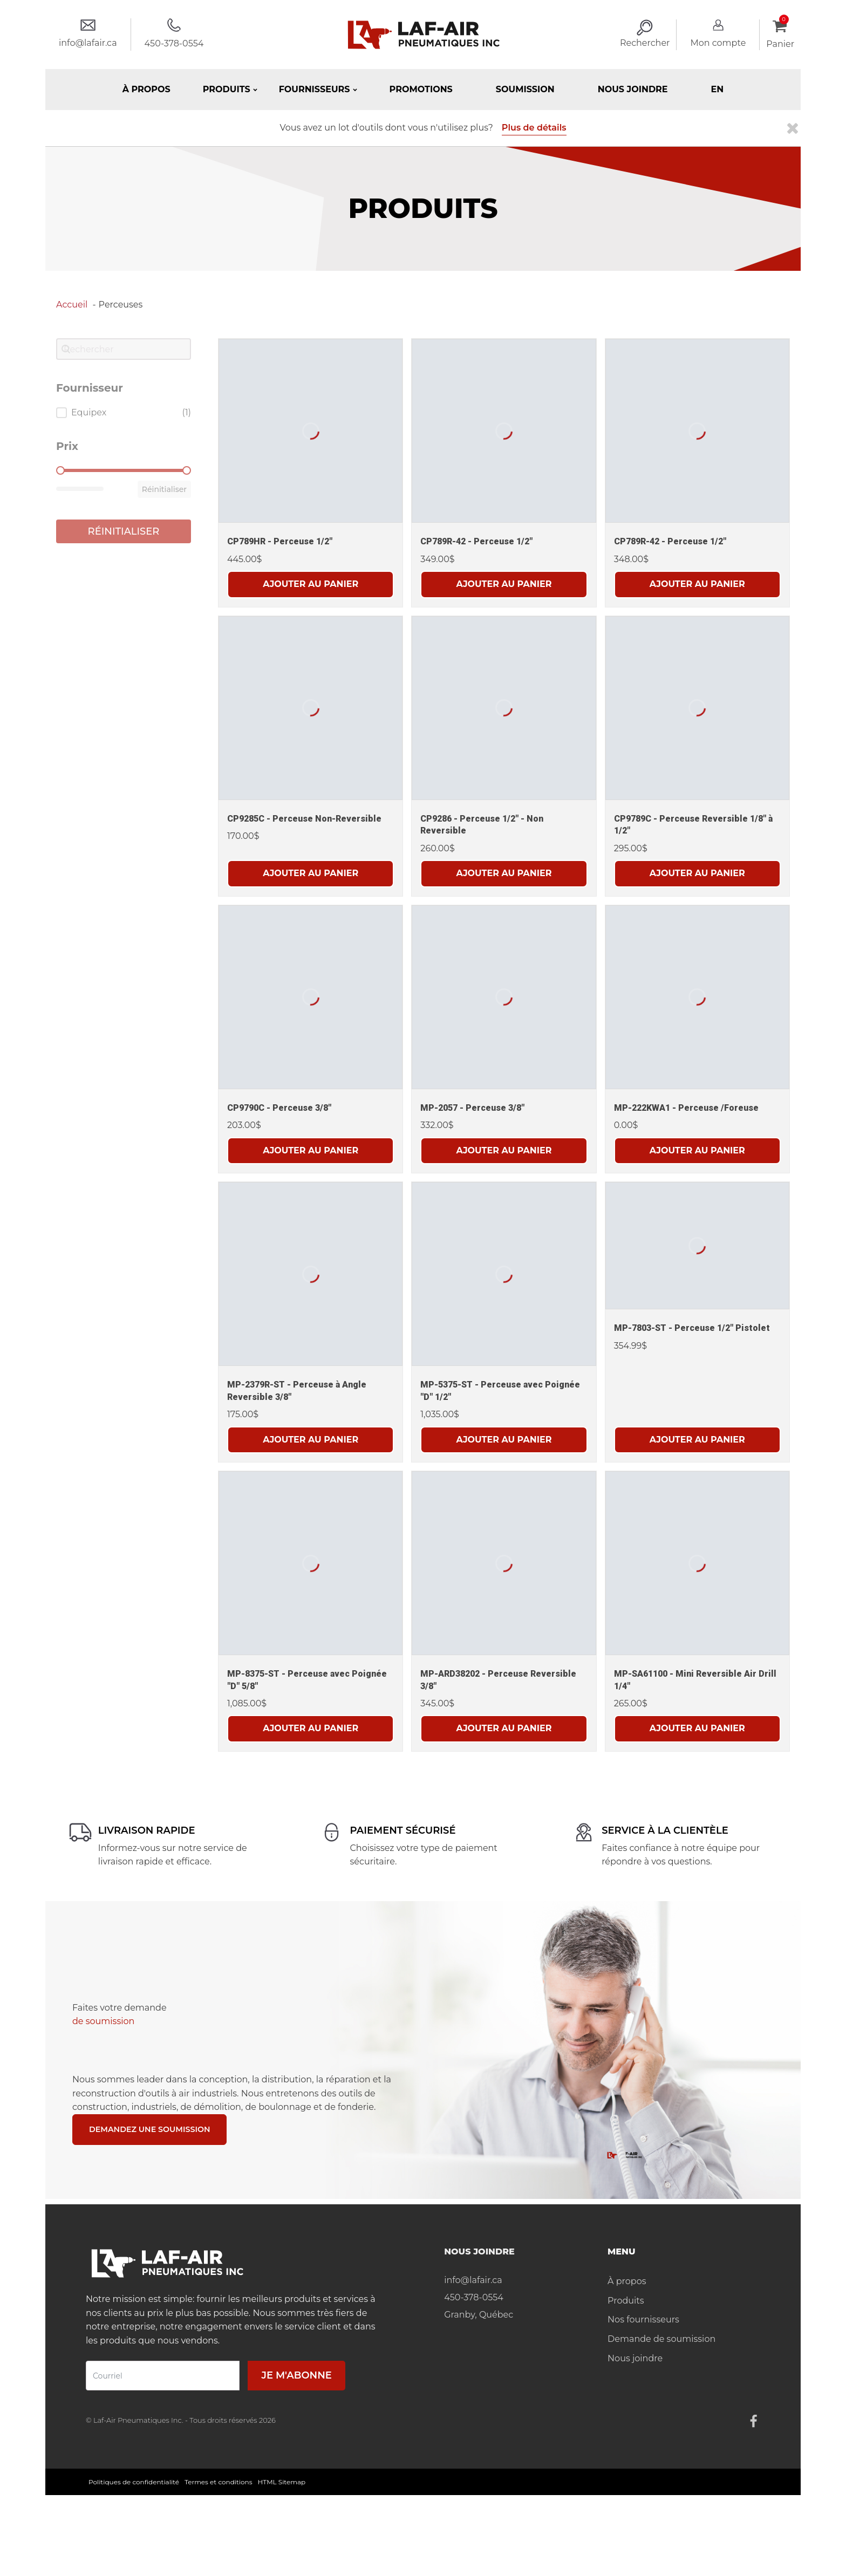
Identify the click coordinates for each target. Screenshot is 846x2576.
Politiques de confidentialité (133, 2483)
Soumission (525, 89)
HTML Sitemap (282, 2483)
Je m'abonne (296, 2377)
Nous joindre (633, 89)
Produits (626, 2302)
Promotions (421, 89)
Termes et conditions (219, 2483)
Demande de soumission (661, 2340)
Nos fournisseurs (643, 2321)
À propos (146, 89)
